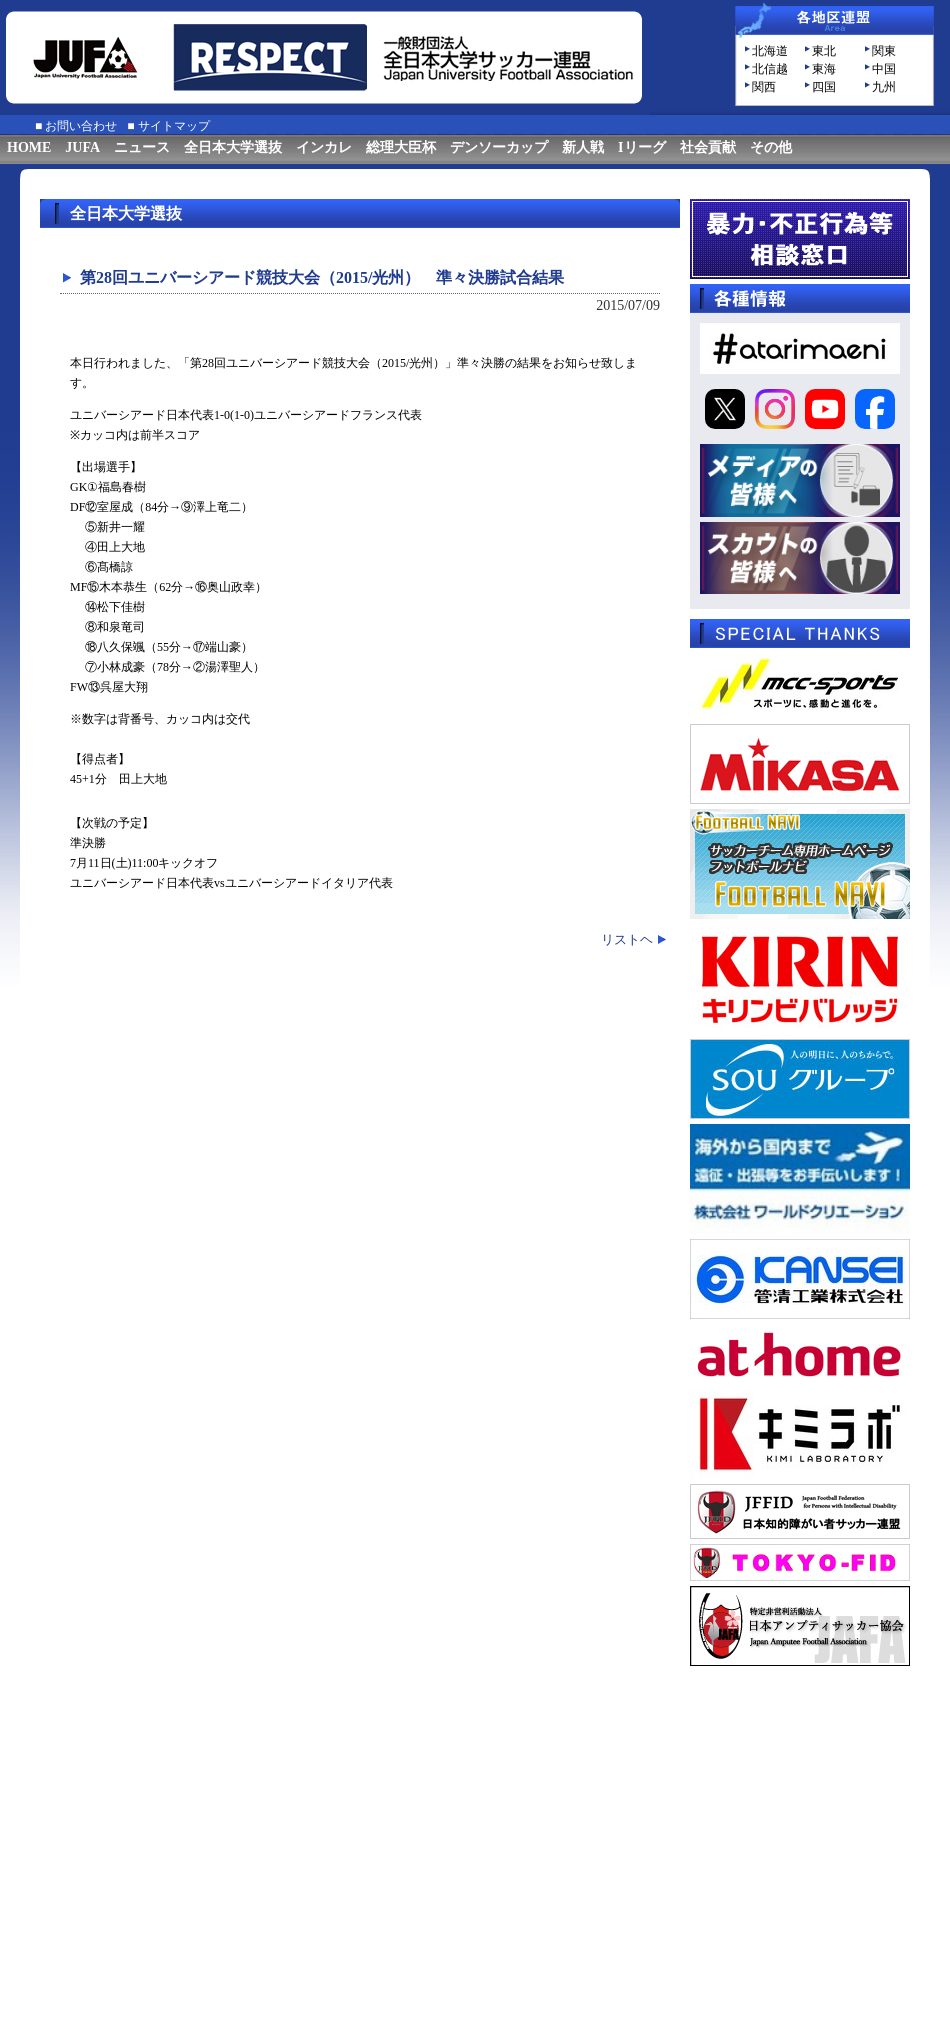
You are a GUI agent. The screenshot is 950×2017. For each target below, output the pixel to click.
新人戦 (583, 147)
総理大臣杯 (401, 147)
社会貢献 (708, 147)
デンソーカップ (499, 147)
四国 (824, 87)
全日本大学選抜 (233, 147)
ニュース (142, 147)
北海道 (770, 51)
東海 (824, 69)
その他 (771, 147)
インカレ (324, 147)
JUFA (82, 147)
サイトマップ (174, 126)
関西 (764, 87)
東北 (824, 51)
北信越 (770, 69)
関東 (884, 51)
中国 (884, 69)
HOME (29, 147)
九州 (884, 87)
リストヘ (627, 939)
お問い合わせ (81, 126)
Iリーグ (641, 147)
